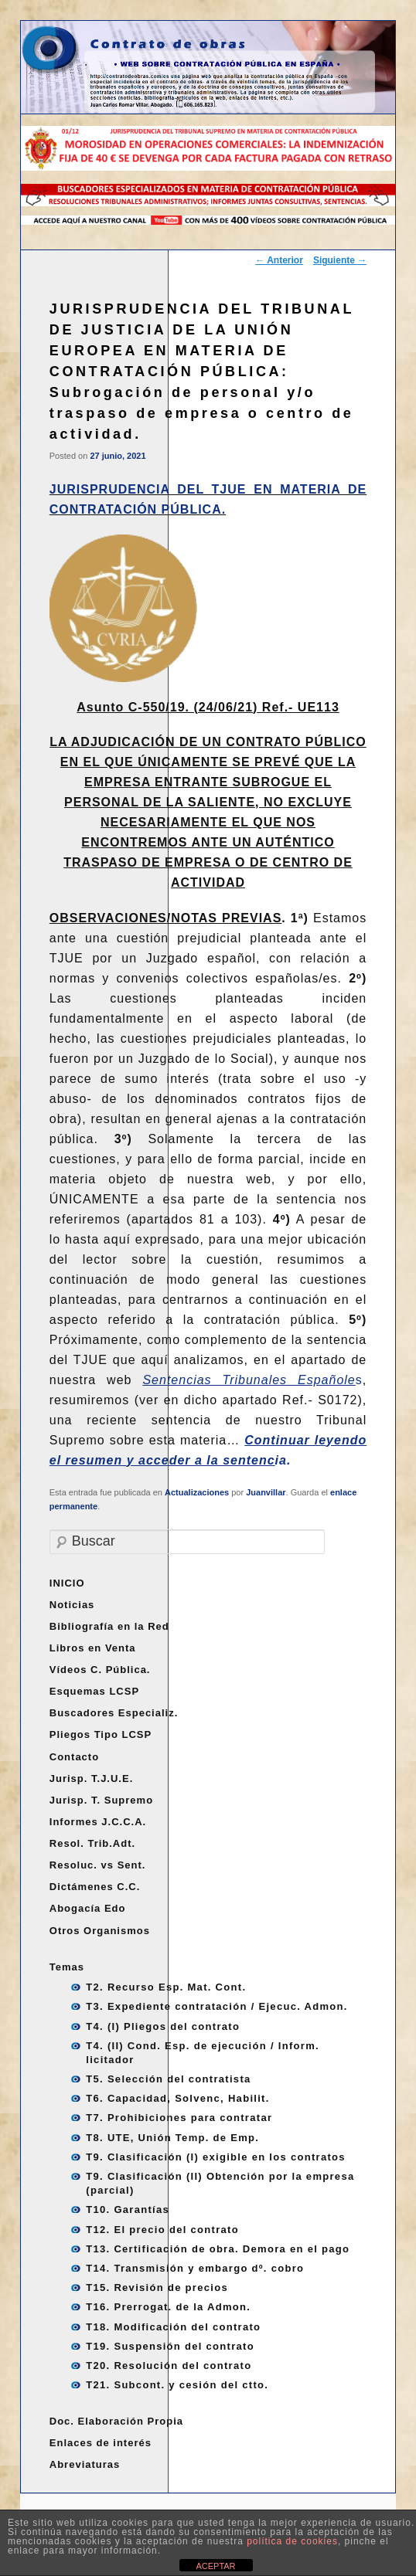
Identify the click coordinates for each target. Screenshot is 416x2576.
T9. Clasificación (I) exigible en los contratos (216, 2157)
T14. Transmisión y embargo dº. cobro (195, 2268)
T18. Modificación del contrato (173, 2327)
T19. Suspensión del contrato (170, 2346)
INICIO (67, 1583)
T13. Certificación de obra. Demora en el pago (218, 2249)
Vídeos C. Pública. (100, 1669)
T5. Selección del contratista (168, 2079)
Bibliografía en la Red (109, 1626)
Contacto (74, 1757)
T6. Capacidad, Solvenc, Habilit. (177, 2098)
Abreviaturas (84, 2464)
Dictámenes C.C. (95, 1886)
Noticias (72, 1604)
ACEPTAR (215, 2566)
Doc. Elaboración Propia (116, 2421)
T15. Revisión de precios (157, 2287)
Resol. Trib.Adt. (92, 1843)
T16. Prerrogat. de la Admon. (168, 2307)
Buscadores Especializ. (114, 1713)
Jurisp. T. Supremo (101, 1800)
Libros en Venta (92, 1648)
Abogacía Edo (87, 1908)
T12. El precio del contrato (162, 2229)
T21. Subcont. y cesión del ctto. (177, 2385)
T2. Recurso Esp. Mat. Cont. (166, 1987)
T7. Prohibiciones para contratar (179, 2117)
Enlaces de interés (100, 2443)
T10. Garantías (127, 2209)
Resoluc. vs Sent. (97, 1865)
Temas (66, 1967)
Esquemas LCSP (94, 1691)
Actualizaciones (197, 1492)
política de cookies (292, 2541)
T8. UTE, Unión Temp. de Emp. (172, 2137)
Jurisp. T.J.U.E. (91, 1778)
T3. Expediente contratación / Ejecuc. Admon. (216, 2006)
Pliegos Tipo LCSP (100, 1734)
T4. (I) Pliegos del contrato (163, 2026)
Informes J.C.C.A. (97, 1822)
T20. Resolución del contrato (168, 2365)
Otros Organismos (99, 1930)
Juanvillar (265, 1492)
